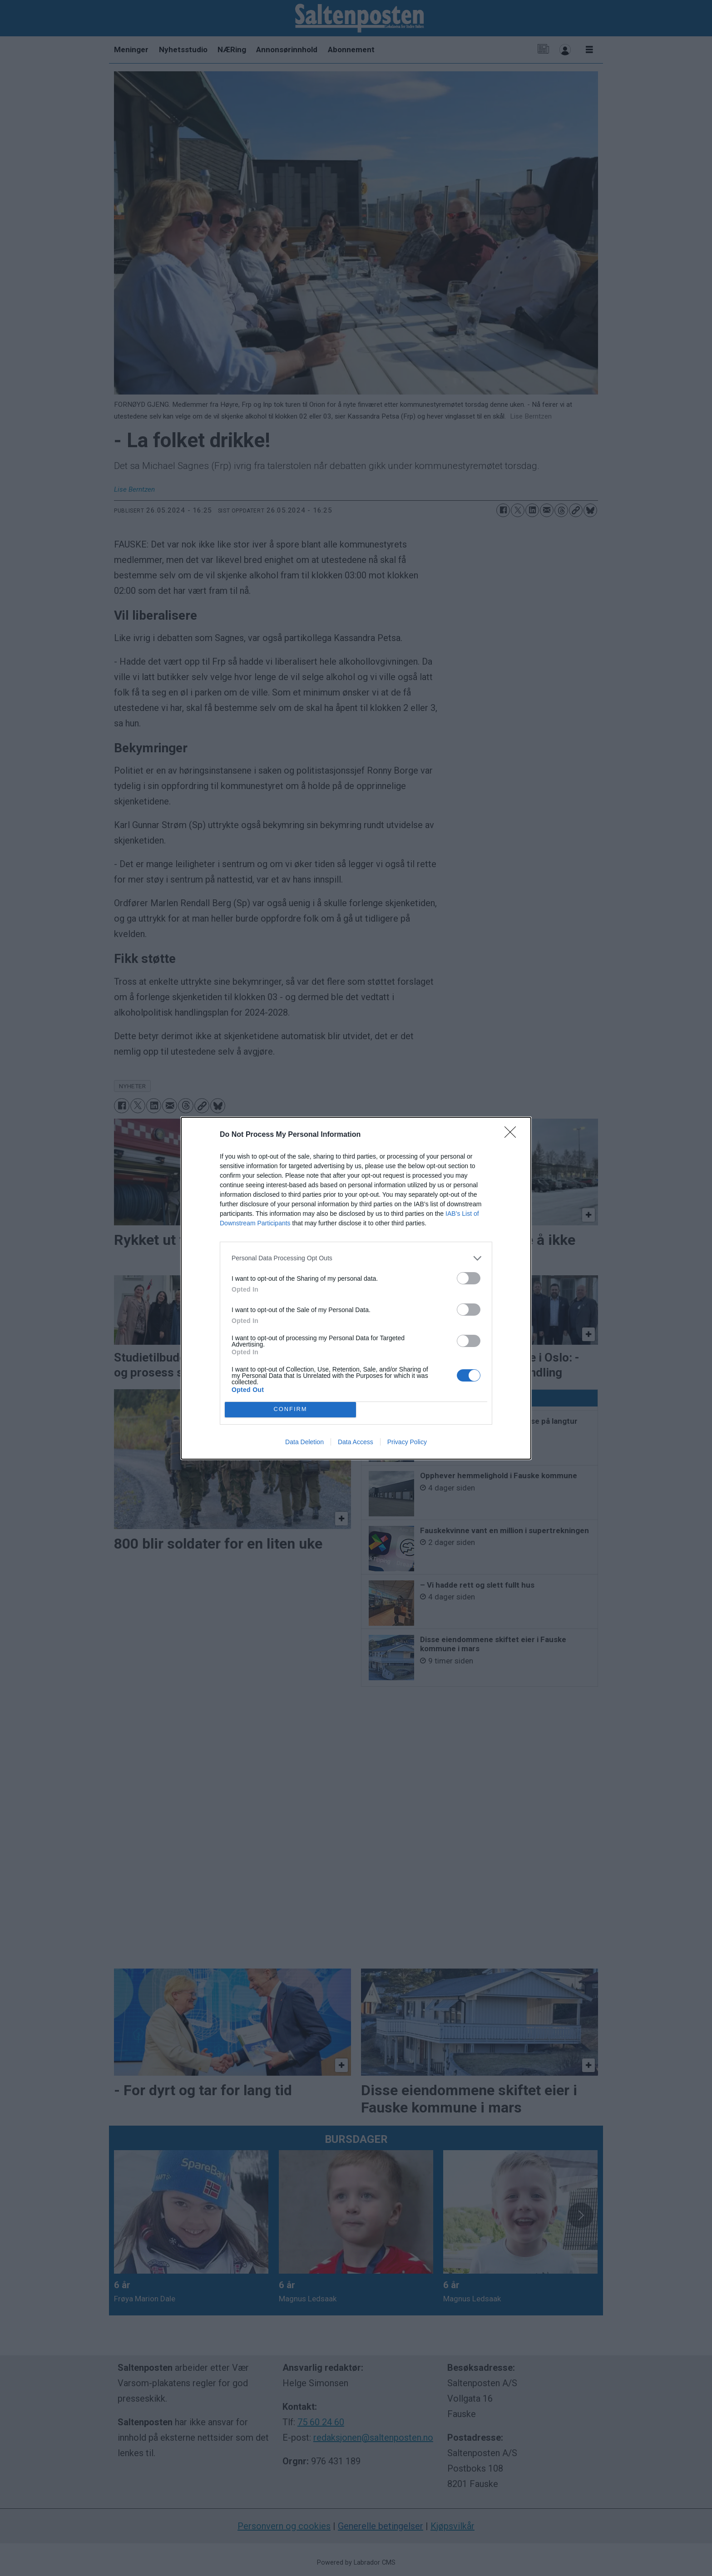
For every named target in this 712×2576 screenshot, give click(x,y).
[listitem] (356, 1258)
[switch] (468, 1278)
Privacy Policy (407, 1442)
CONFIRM (290, 1409)
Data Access (355, 1442)
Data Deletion (304, 1442)
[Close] (513, 1135)
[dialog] (356, 1288)
